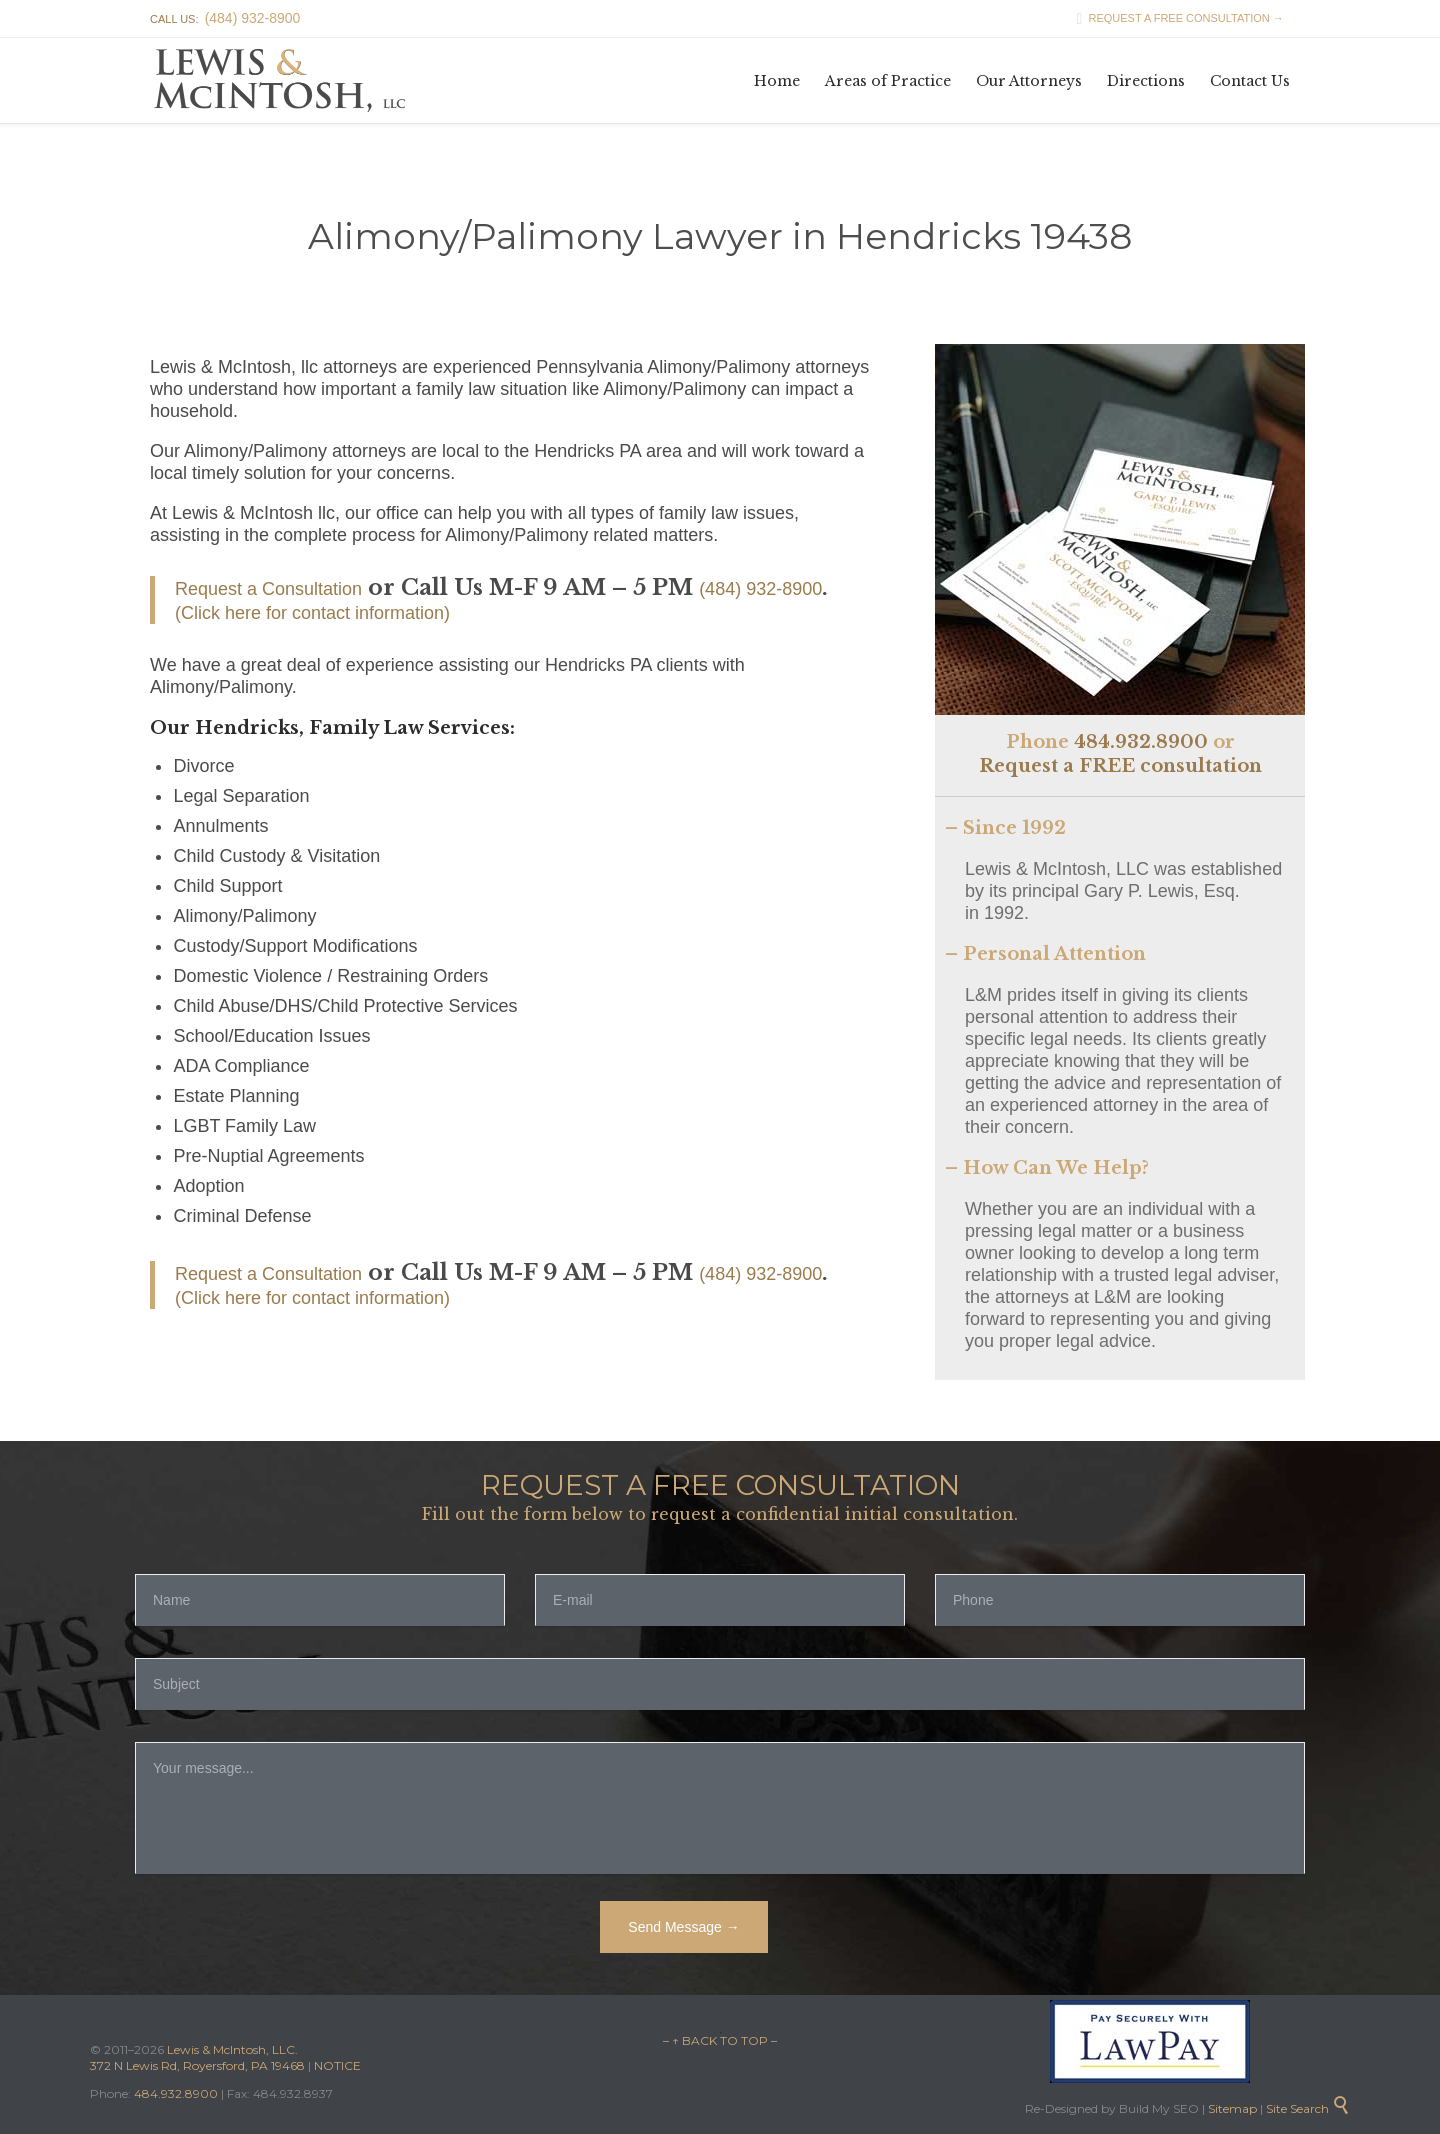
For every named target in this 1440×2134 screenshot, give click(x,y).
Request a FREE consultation (1120, 766)
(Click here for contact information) (312, 613)
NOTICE (337, 2065)
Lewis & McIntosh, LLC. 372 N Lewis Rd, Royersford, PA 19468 (199, 2057)
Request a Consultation (268, 589)
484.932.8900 (1141, 742)
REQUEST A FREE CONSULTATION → (1175, 18)
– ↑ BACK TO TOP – (720, 2040)
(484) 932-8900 (760, 589)
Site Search (1308, 2108)
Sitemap (1231, 2108)
